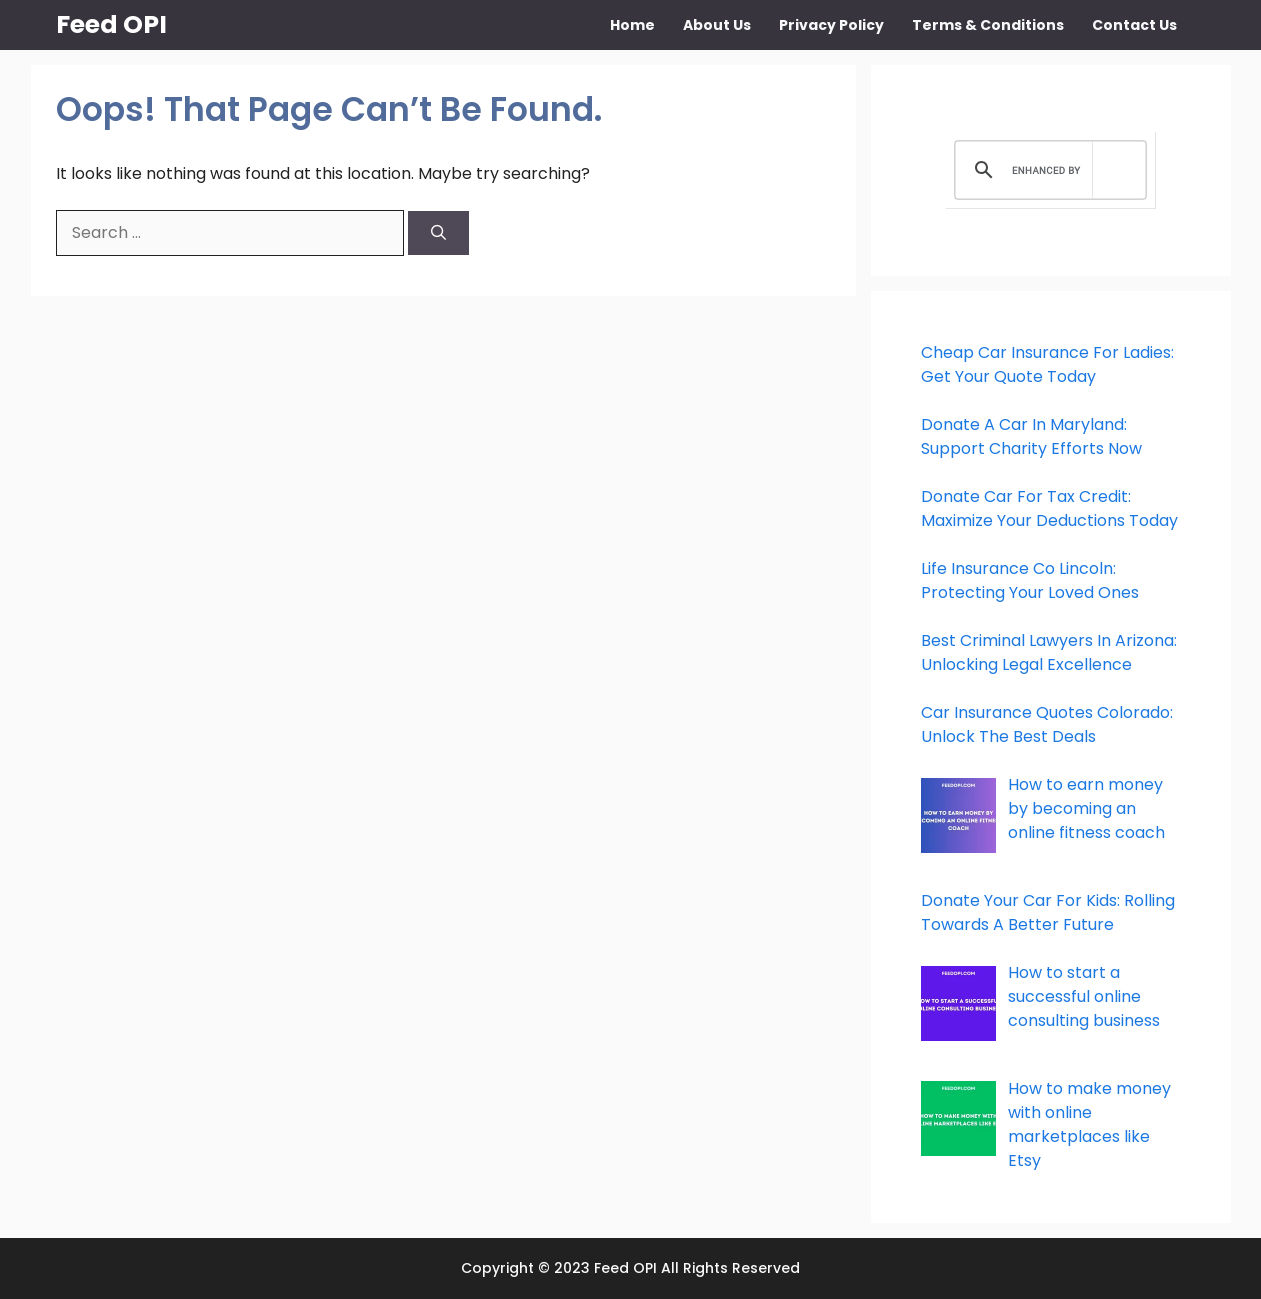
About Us (717, 25)
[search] (1047, 170)
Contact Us (1134, 25)
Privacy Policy (831, 25)
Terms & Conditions (988, 25)
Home (632, 25)
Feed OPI (111, 24)
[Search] (438, 233)
